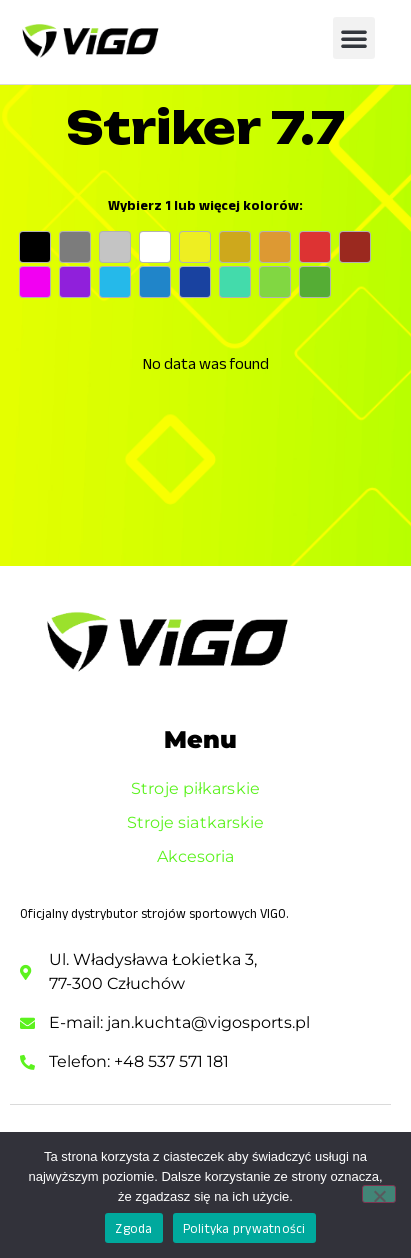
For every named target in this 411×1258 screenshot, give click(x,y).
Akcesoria (201, 857)
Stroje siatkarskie (201, 823)
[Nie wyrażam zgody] (379, 1194)
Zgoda (133, 1228)
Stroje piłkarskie (200, 789)
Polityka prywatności (244, 1228)
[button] (354, 38)
